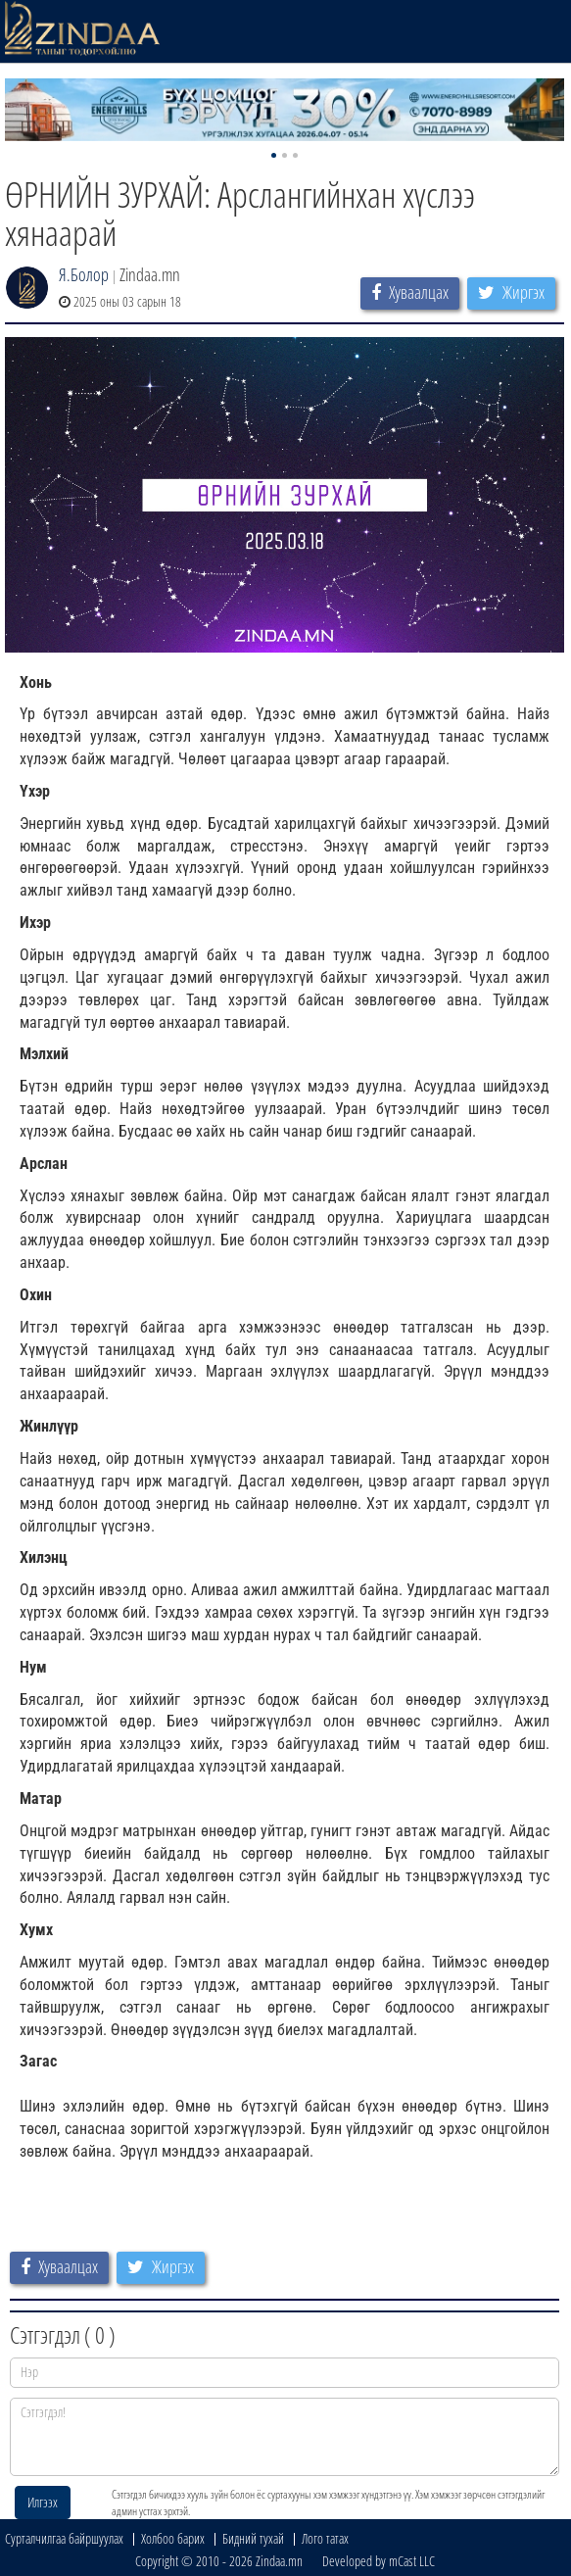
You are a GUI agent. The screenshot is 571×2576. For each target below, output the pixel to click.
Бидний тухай (253, 2538)
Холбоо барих (173, 2538)
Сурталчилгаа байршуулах (64, 2538)
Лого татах (325, 2538)
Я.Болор (84, 274)
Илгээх (42, 2502)
